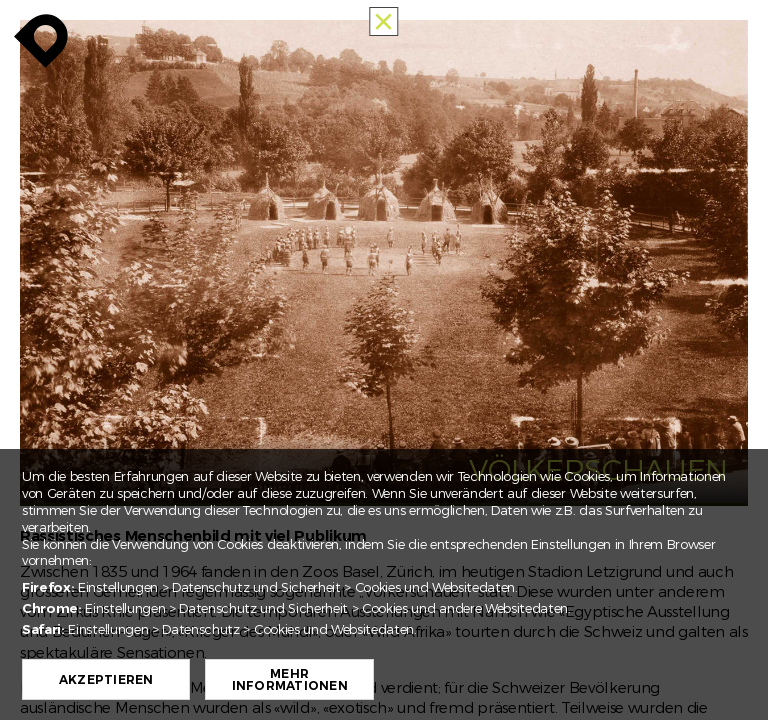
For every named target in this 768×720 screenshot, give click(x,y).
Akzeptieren (106, 680)
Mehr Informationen (290, 680)
